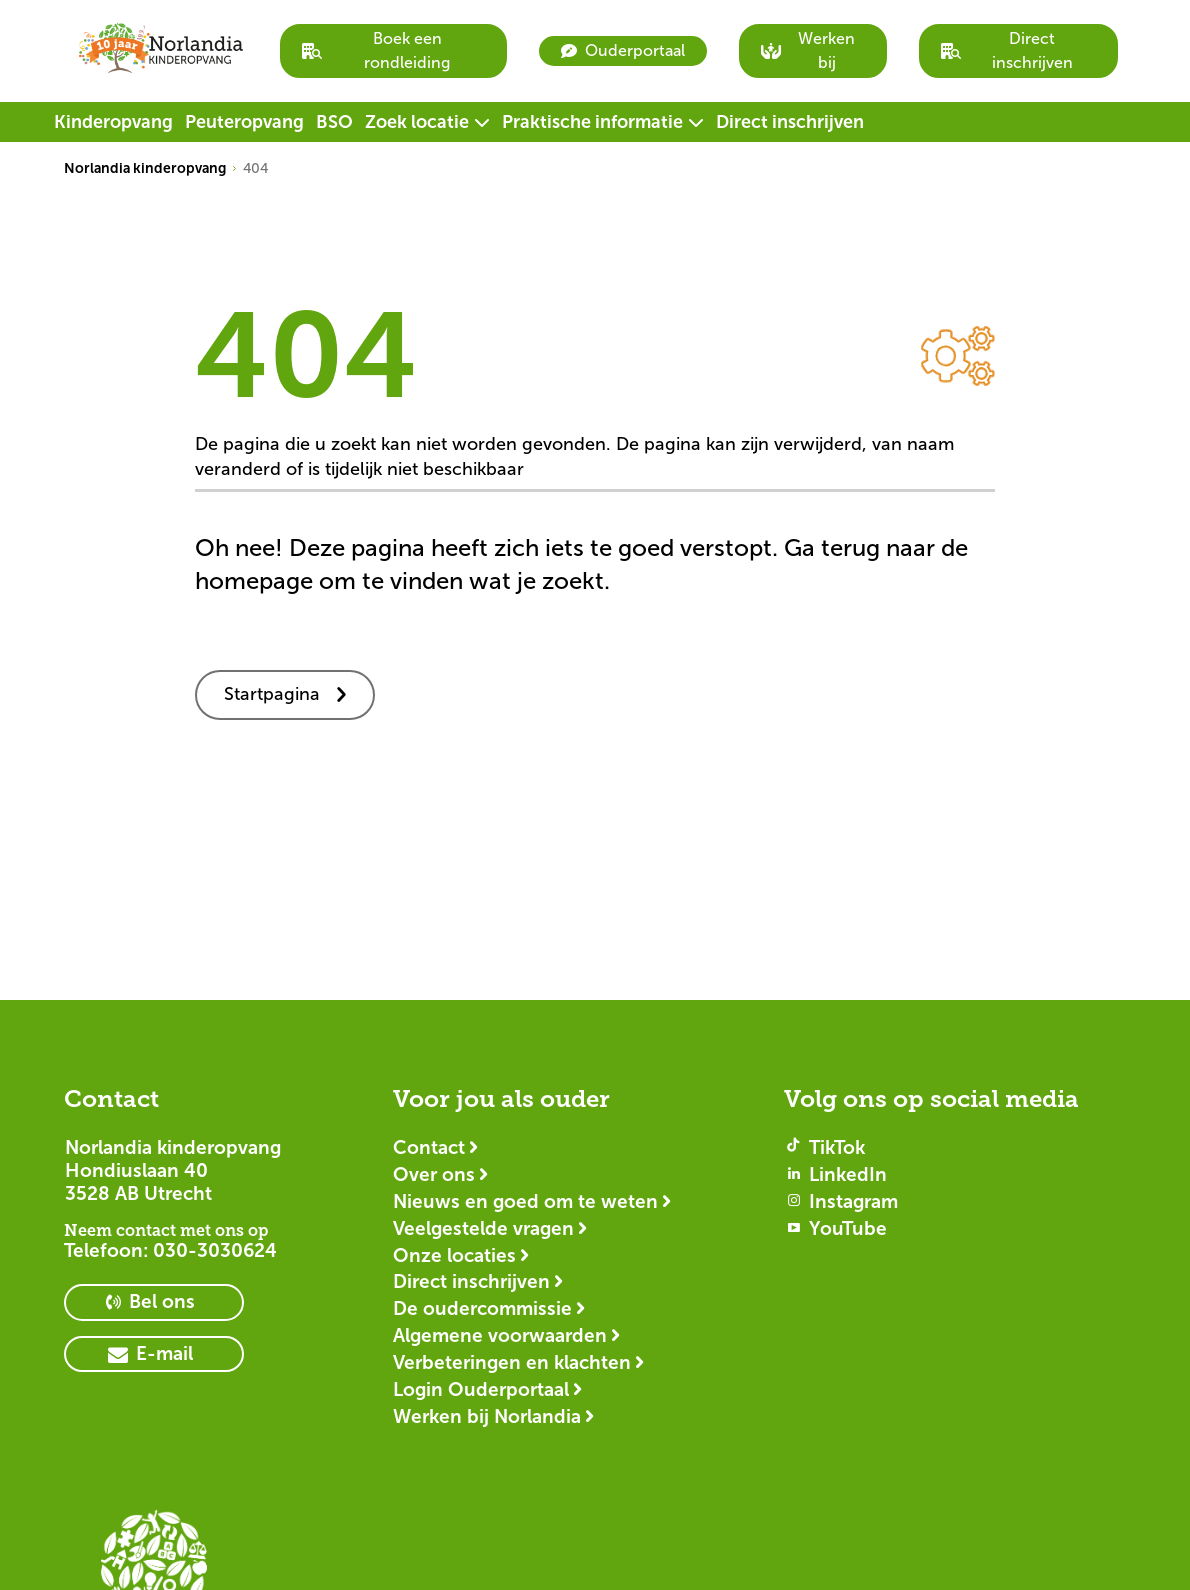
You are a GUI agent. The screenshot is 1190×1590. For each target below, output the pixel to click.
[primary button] (154, 1302)
